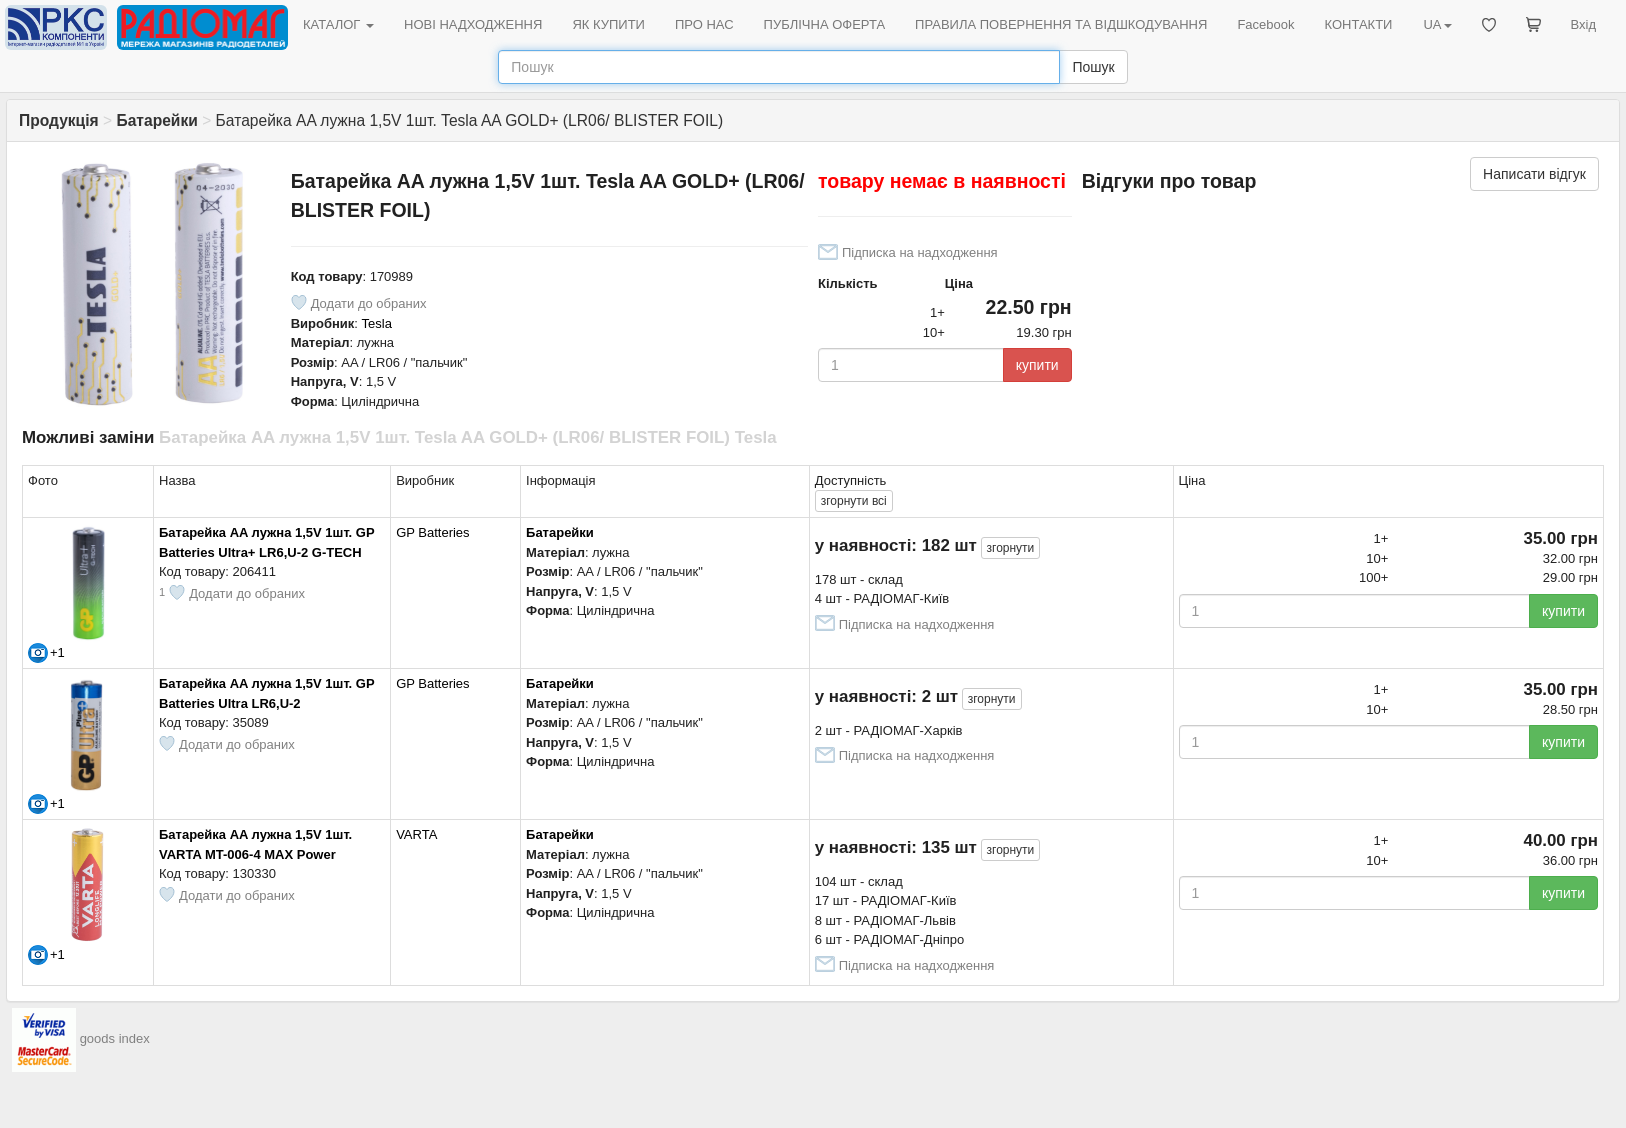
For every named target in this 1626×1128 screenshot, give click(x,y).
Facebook (1265, 24)
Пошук (1093, 67)
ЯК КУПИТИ (608, 24)
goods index (115, 1039)
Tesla (377, 323)
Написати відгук (1534, 174)
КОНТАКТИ (1358, 24)
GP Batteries (432, 532)
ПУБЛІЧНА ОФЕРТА (825, 24)
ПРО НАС (704, 24)
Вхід (1584, 24)
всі (854, 501)
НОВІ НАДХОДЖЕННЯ (473, 24)
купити (1037, 365)
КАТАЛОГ (338, 24)
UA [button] (1437, 24)
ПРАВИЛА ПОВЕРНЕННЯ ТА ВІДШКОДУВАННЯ (1061, 24)
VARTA (416, 834)
